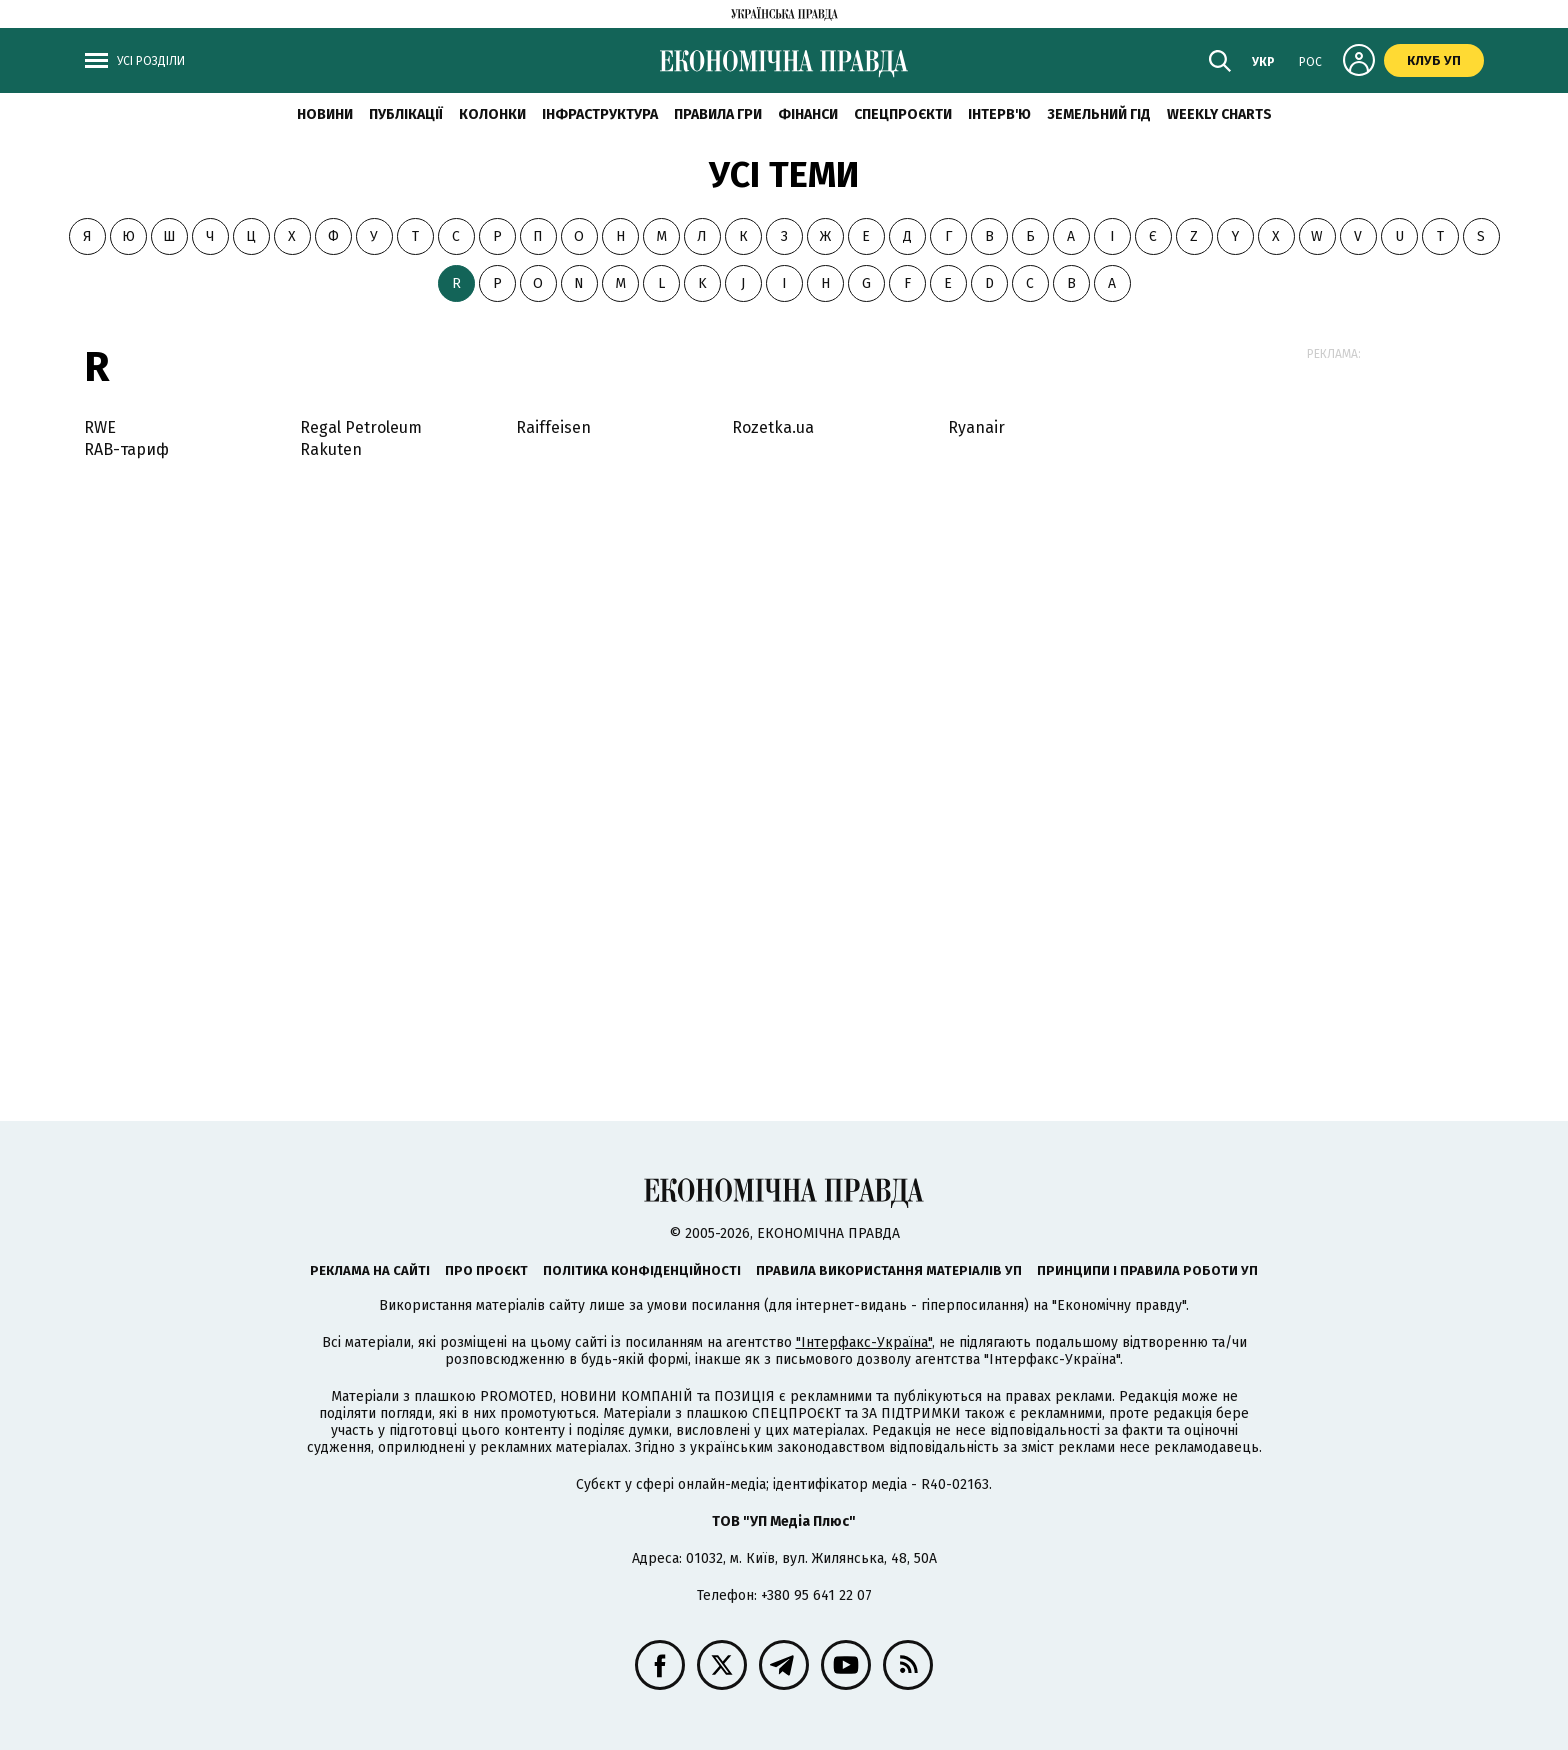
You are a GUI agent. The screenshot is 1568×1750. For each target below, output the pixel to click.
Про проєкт (486, 1270)
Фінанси (808, 114)
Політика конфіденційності (642, 1270)
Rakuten (331, 449)
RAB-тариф (126, 449)
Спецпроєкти (903, 114)
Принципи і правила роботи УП (1147, 1270)
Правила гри (718, 114)
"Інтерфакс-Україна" (864, 1342)
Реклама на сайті (370, 1270)
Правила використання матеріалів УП (889, 1270)
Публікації (406, 114)
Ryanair (976, 427)
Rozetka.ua (773, 427)
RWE (100, 427)
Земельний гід (1099, 114)
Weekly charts (1219, 114)
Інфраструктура (600, 114)
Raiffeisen (553, 427)
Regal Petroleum (361, 427)
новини (325, 114)
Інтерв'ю (999, 114)
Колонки (492, 114)
